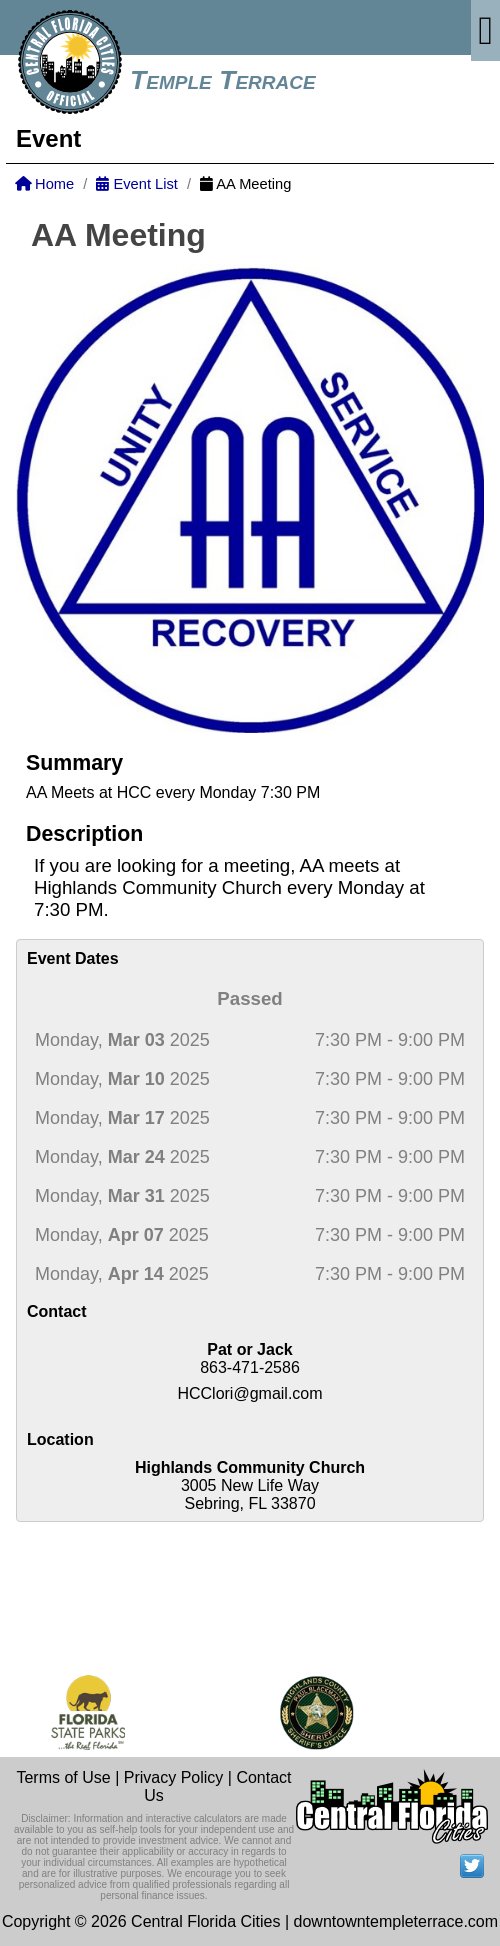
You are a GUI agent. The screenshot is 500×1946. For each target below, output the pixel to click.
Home (44, 184)
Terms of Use (63, 1777)
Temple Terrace (223, 80)
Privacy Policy (174, 1777)
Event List (136, 184)
